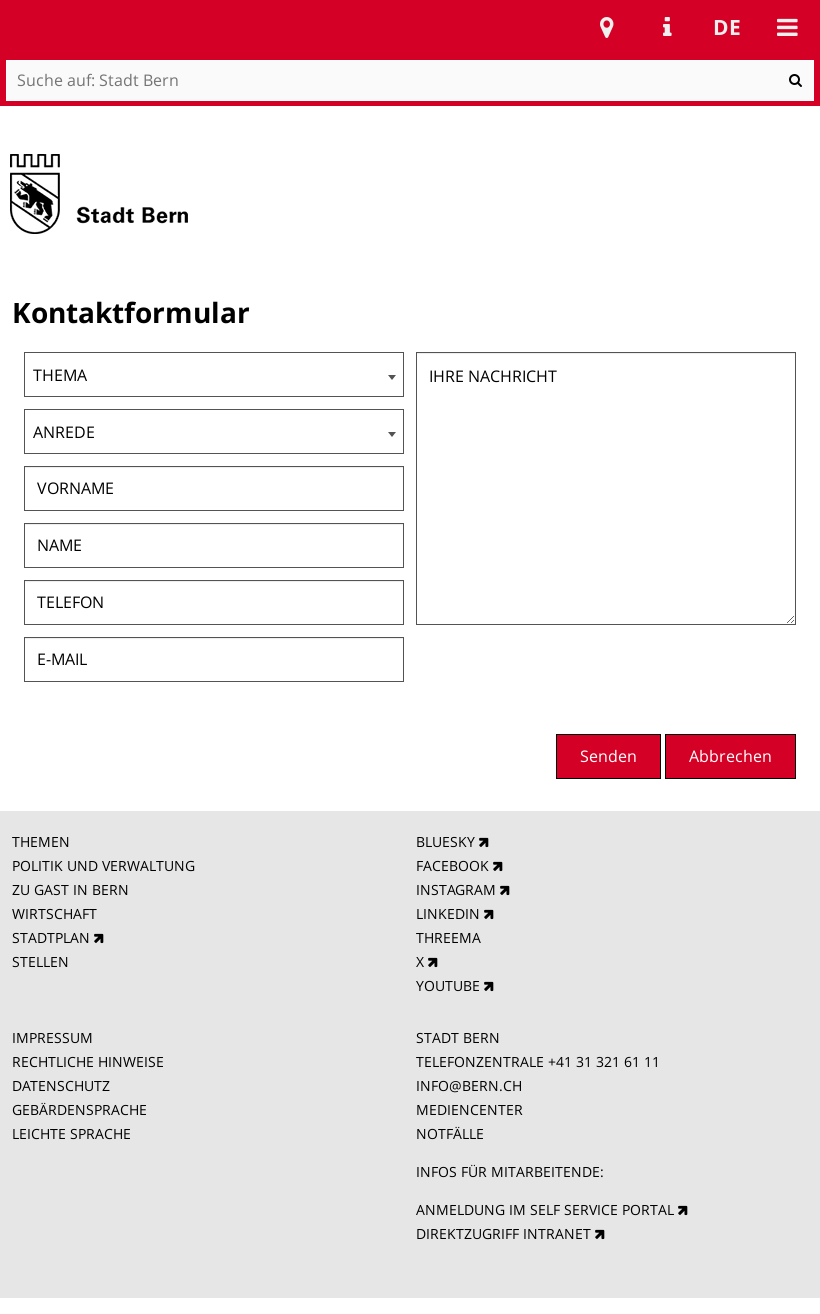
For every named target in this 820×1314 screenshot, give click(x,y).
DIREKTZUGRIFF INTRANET (503, 1233)
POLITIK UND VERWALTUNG (103, 865)
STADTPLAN (51, 937)
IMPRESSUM (52, 1037)
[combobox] (214, 374)
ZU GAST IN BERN (70, 889)
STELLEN (40, 961)
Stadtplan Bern (607, 27)
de (727, 27)
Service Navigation (667, 27)
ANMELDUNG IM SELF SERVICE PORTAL (545, 1209)
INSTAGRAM (456, 889)
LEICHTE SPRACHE (71, 1133)
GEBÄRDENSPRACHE (79, 1109)
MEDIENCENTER (469, 1109)
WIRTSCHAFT (54, 913)
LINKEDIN (448, 913)
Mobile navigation (787, 27)
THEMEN (41, 841)
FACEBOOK (452, 865)
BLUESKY (445, 841)
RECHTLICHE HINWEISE (88, 1061)
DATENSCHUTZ (61, 1085)
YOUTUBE (448, 985)
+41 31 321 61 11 (604, 1061)
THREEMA (448, 937)
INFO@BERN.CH (469, 1085)
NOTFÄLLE (450, 1133)
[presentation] (644, 677)
